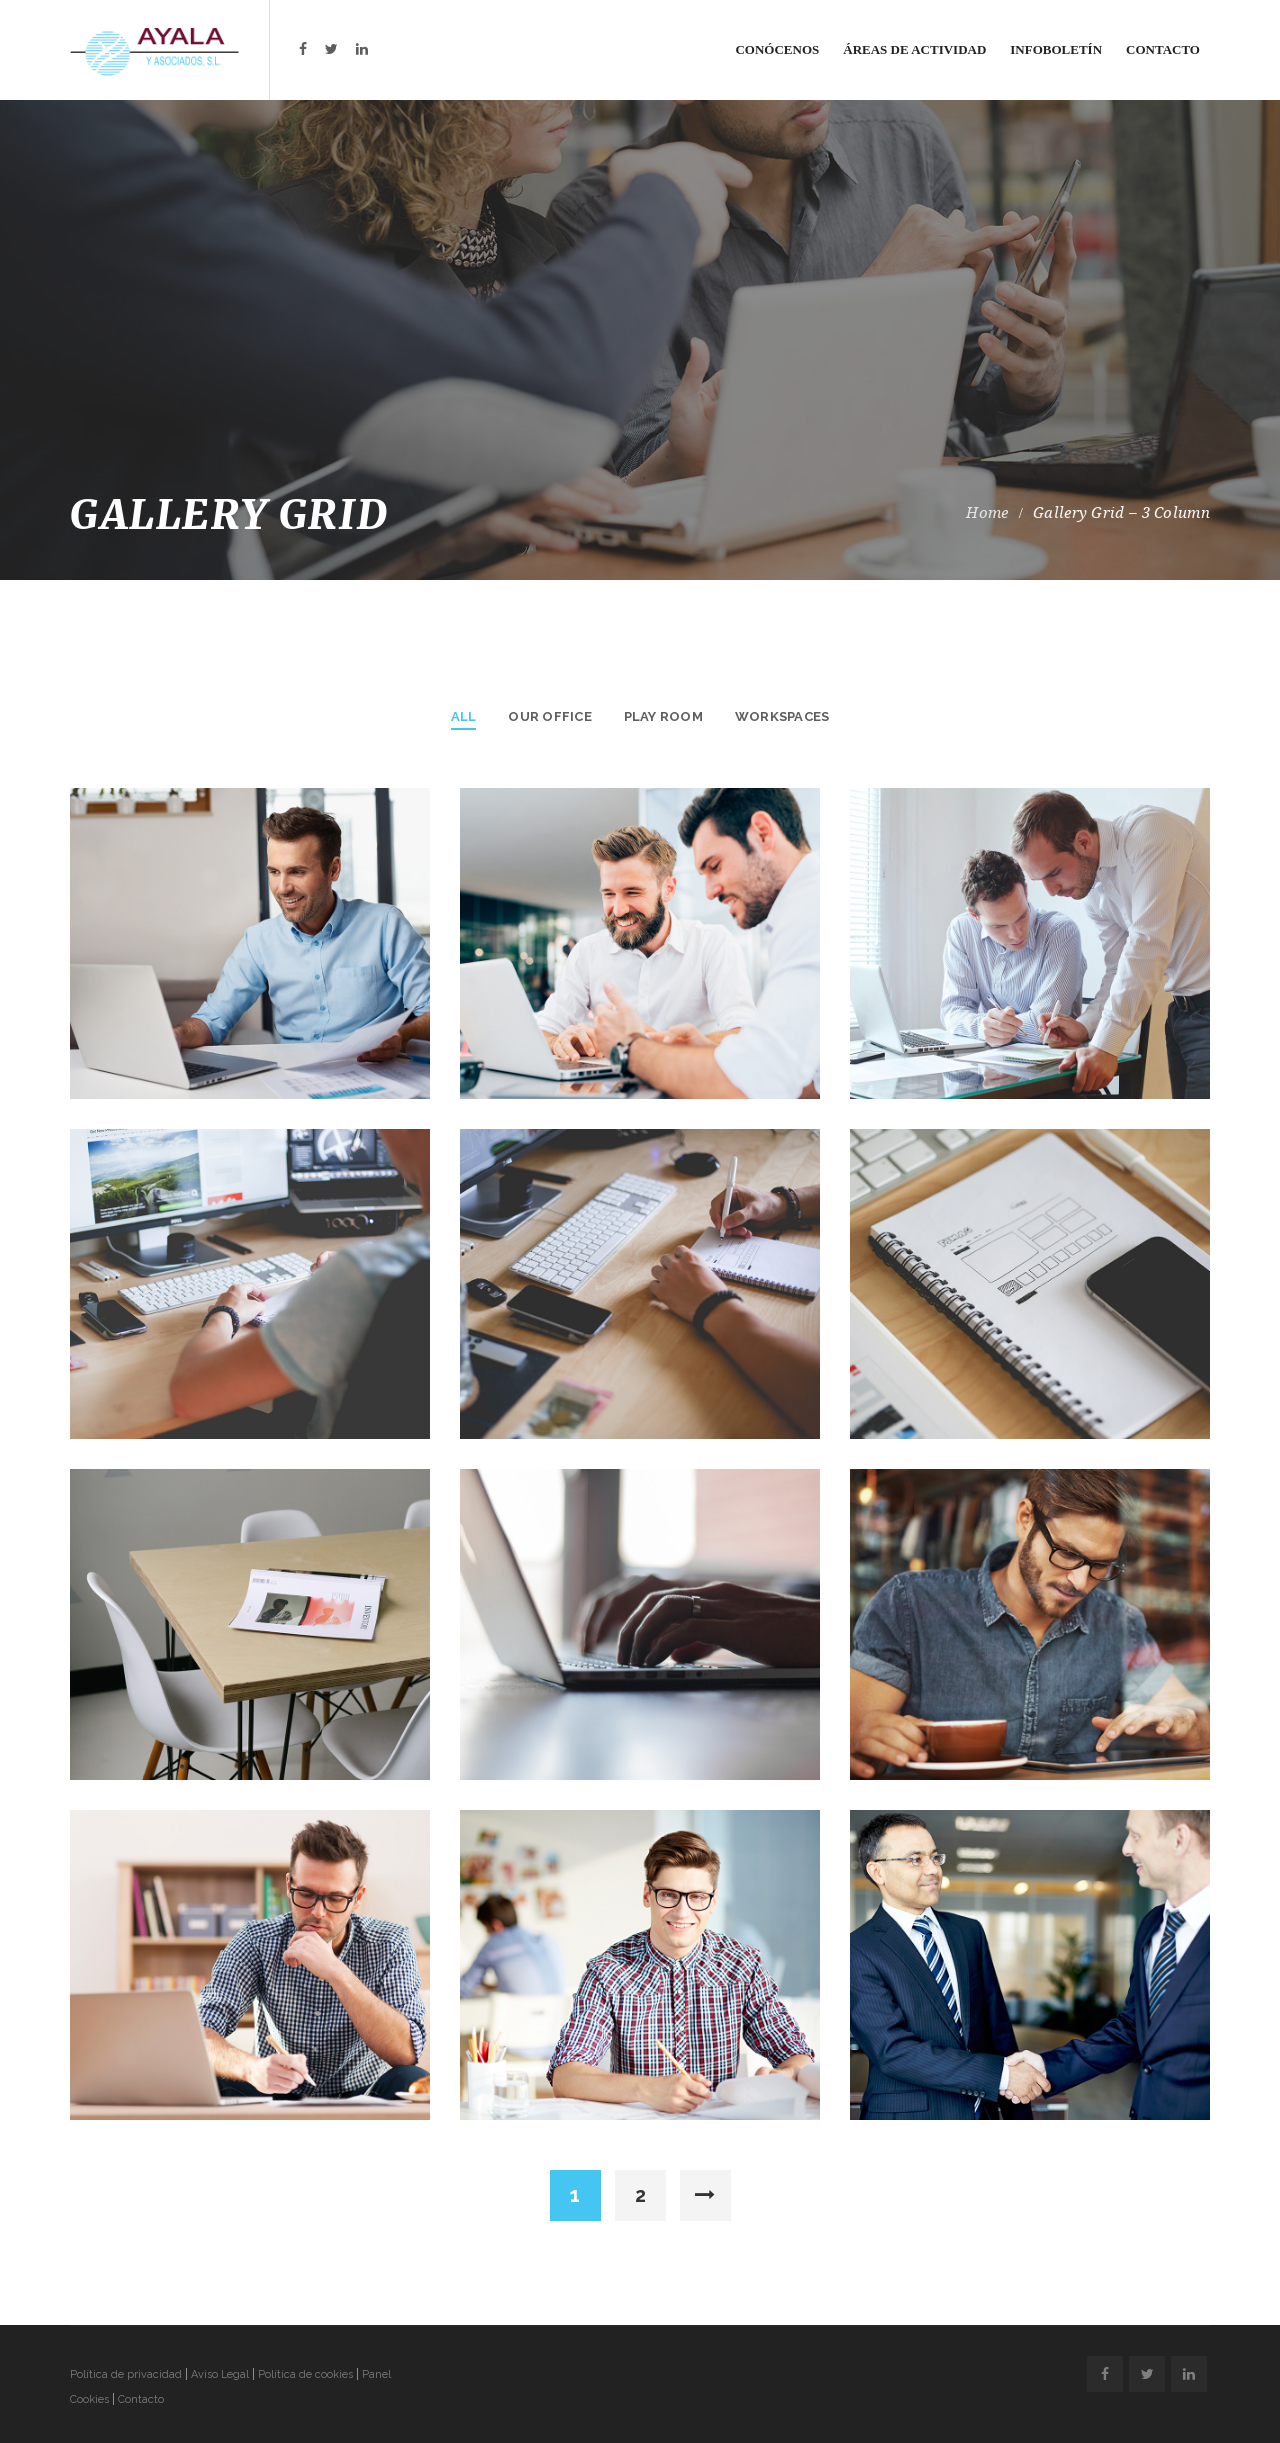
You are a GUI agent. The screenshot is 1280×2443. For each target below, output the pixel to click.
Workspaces (782, 716)
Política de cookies (305, 2374)
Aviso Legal (220, 2374)
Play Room (663, 716)
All (464, 716)
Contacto (141, 2399)
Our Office (549, 716)
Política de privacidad (126, 2374)
